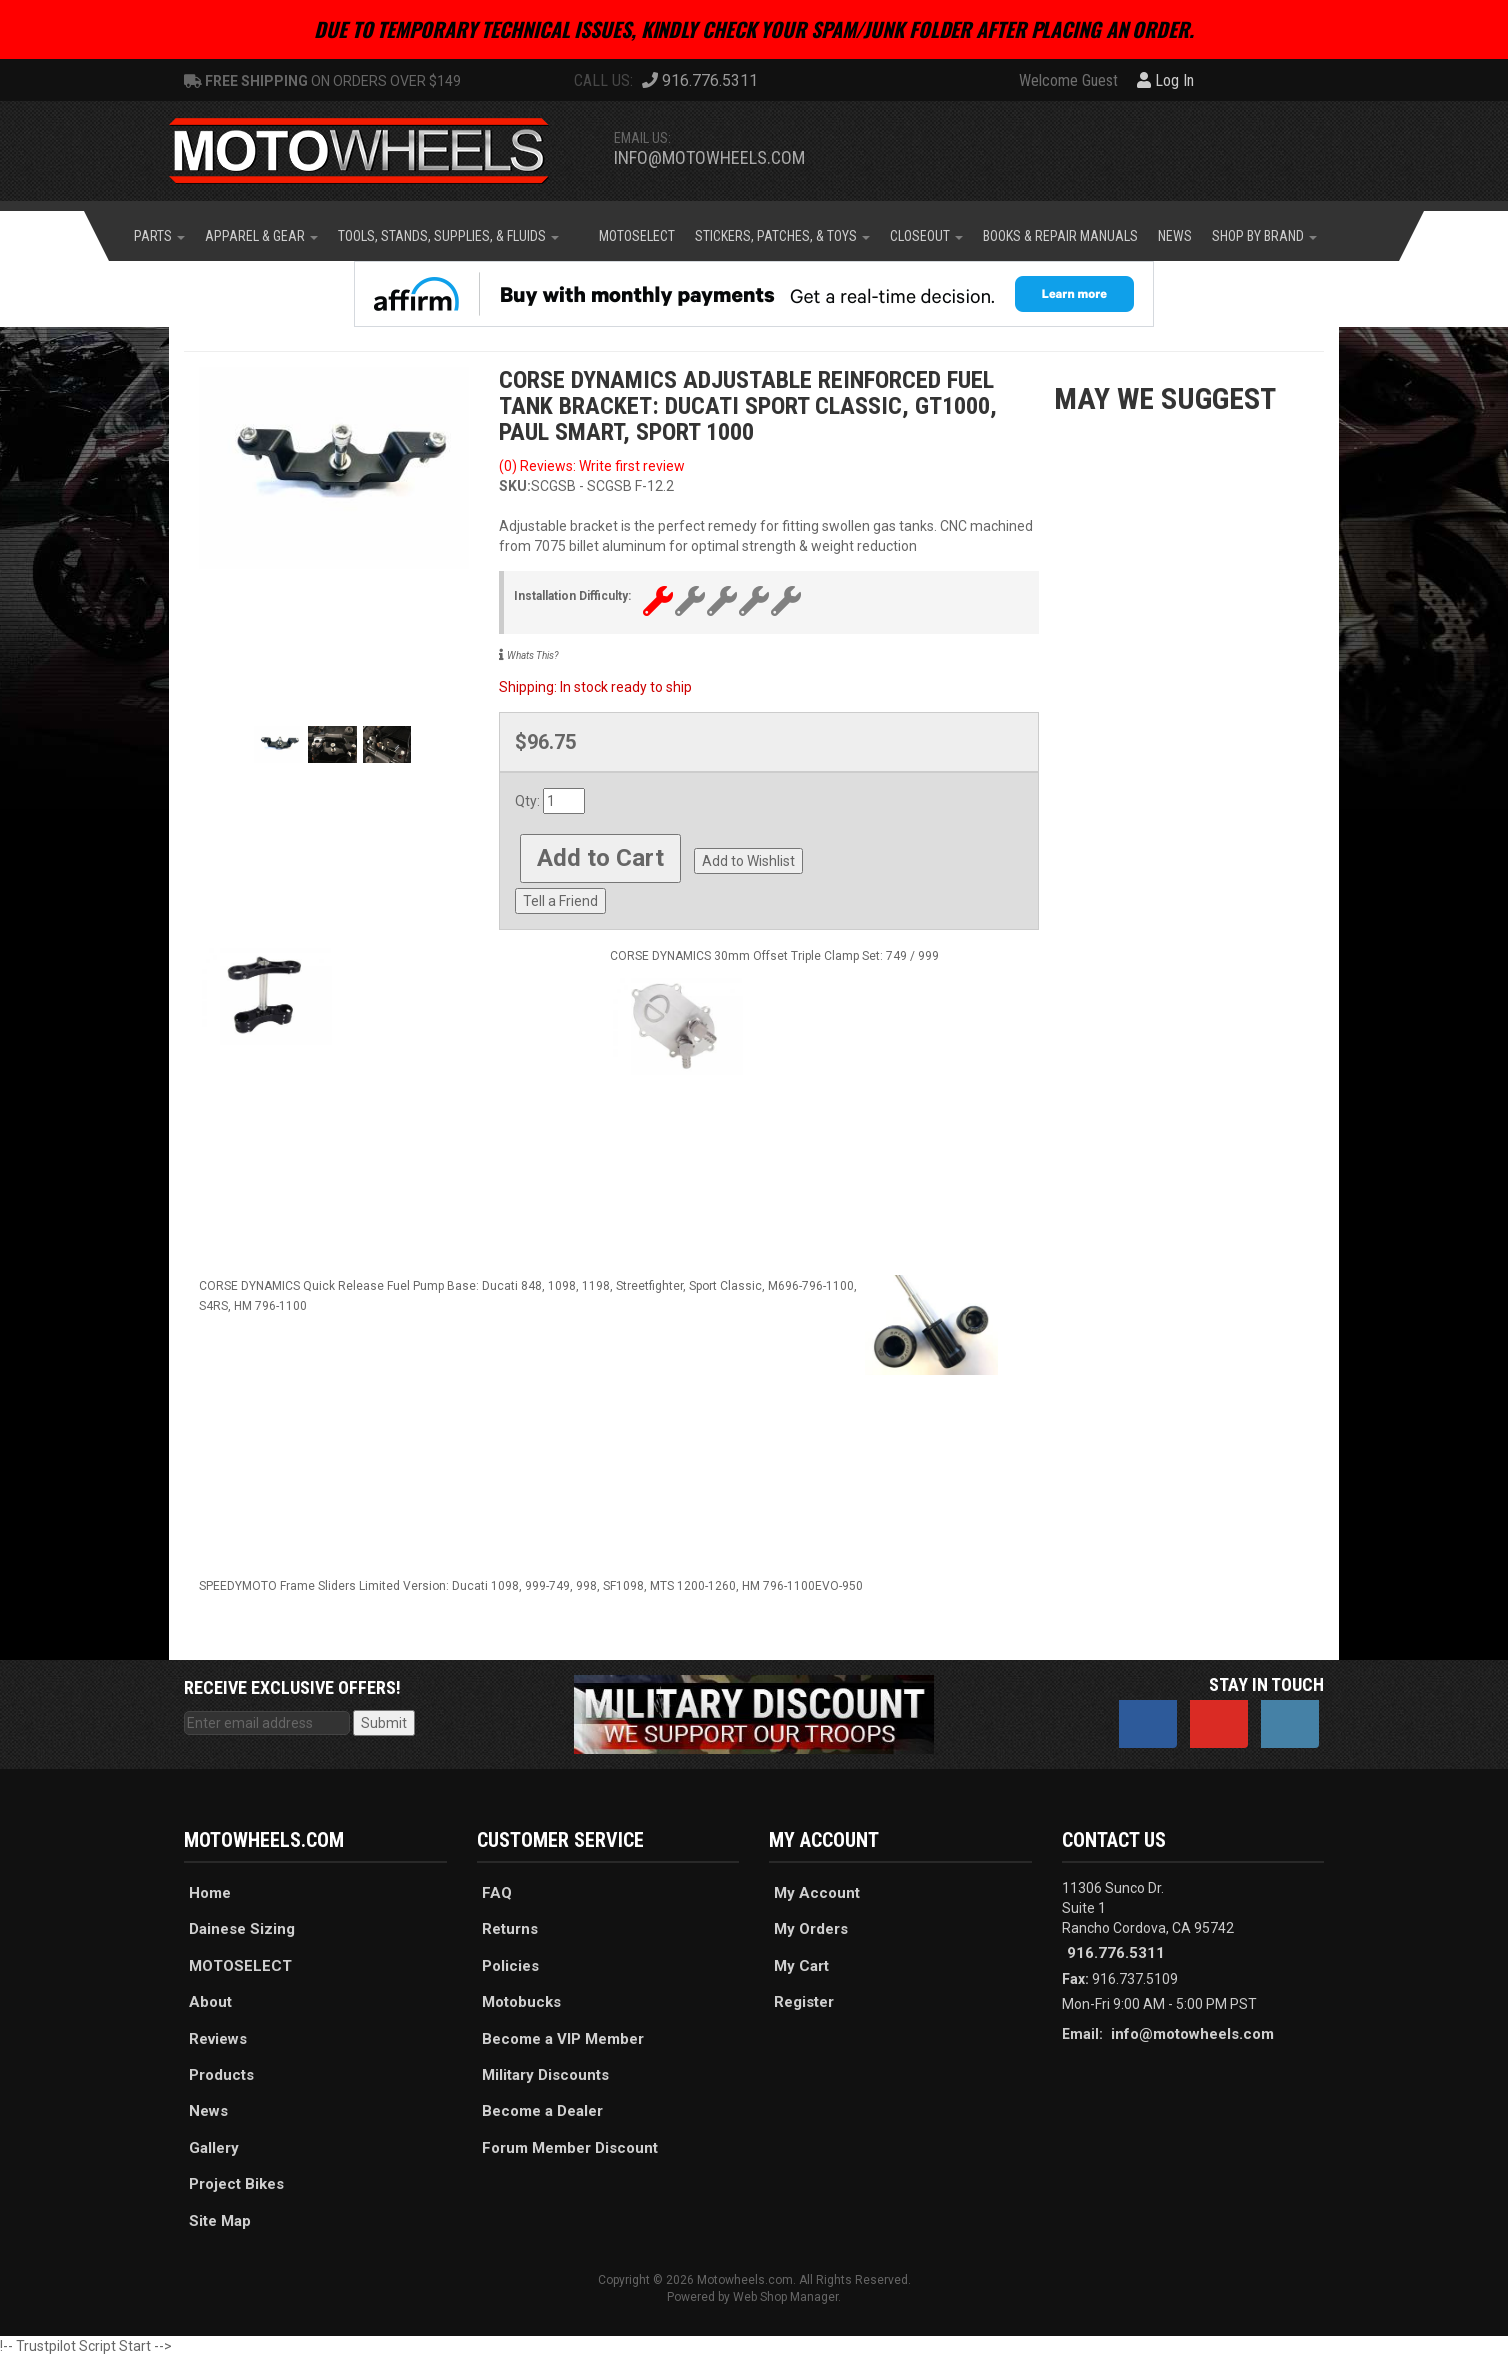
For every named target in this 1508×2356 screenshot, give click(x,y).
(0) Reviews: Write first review (592, 466)
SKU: (515, 486)
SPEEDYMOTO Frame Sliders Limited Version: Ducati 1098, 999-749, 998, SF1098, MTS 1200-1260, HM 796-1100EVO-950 (531, 1586)
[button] (159, 236)
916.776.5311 (1116, 1953)
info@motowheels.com (709, 157)
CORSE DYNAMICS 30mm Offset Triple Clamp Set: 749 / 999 (774, 956)
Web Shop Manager (785, 2297)
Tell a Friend (560, 901)
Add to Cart (600, 858)
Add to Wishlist (748, 861)
